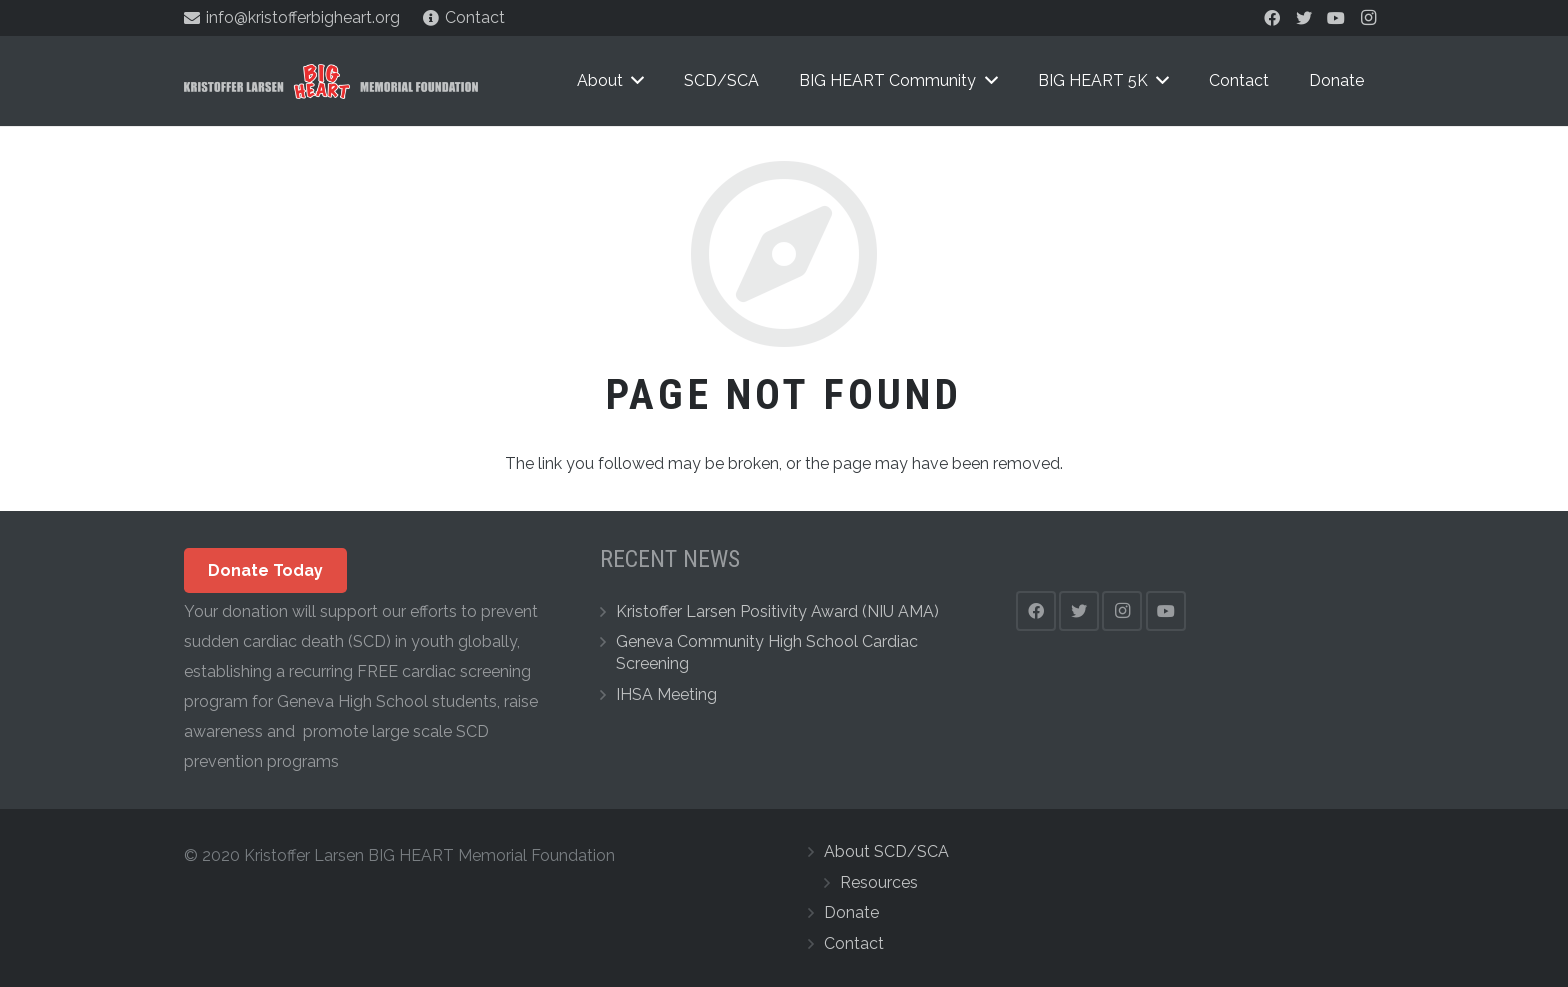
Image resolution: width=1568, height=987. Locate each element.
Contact (854, 943)
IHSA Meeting (666, 694)
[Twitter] (1304, 18)
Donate (851, 912)
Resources (879, 882)
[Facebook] (1272, 18)
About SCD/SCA (886, 851)
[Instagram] (1368, 18)
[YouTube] (1336, 18)
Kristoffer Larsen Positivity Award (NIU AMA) (777, 611)
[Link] (331, 81)
